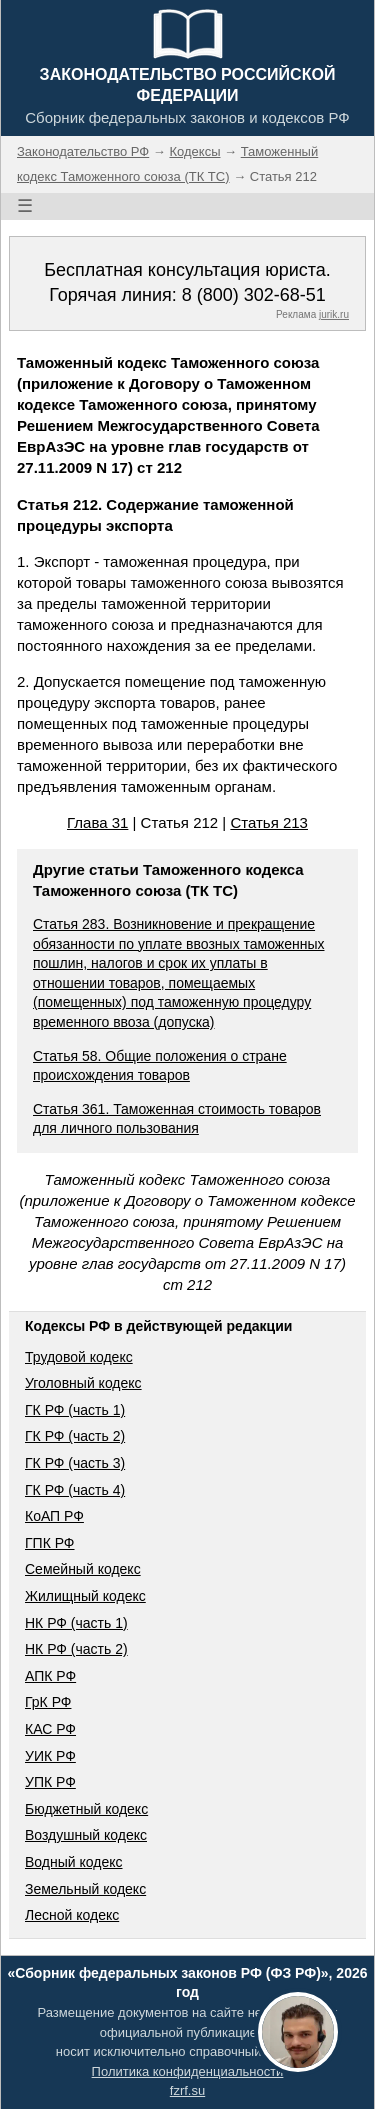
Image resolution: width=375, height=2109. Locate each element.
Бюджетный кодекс (86, 1809)
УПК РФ (50, 1782)
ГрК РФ (48, 1702)
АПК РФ (50, 1676)
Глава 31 (97, 822)
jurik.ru (334, 314)
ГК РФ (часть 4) (75, 1490)
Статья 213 (269, 822)
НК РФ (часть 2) (76, 1649)
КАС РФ (50, 1729)
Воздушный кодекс (86, 1835)
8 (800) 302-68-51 (254, 295)
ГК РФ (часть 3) (75, 1463)
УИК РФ (50, 1756)
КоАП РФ (54, 1516)
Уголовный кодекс (83, 1383)
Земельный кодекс (85, 1889)
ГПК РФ (50, 1543)
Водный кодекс (74, 1862)
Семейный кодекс (83, 1569)
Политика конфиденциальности (188, 2071)
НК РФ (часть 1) (76, 1623)
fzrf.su (187, 2090)
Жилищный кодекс (85, 1596)
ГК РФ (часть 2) (75, 1436)
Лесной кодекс (72, 1915)
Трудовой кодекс (79, 1357)
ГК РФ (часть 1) (75, 1410)
